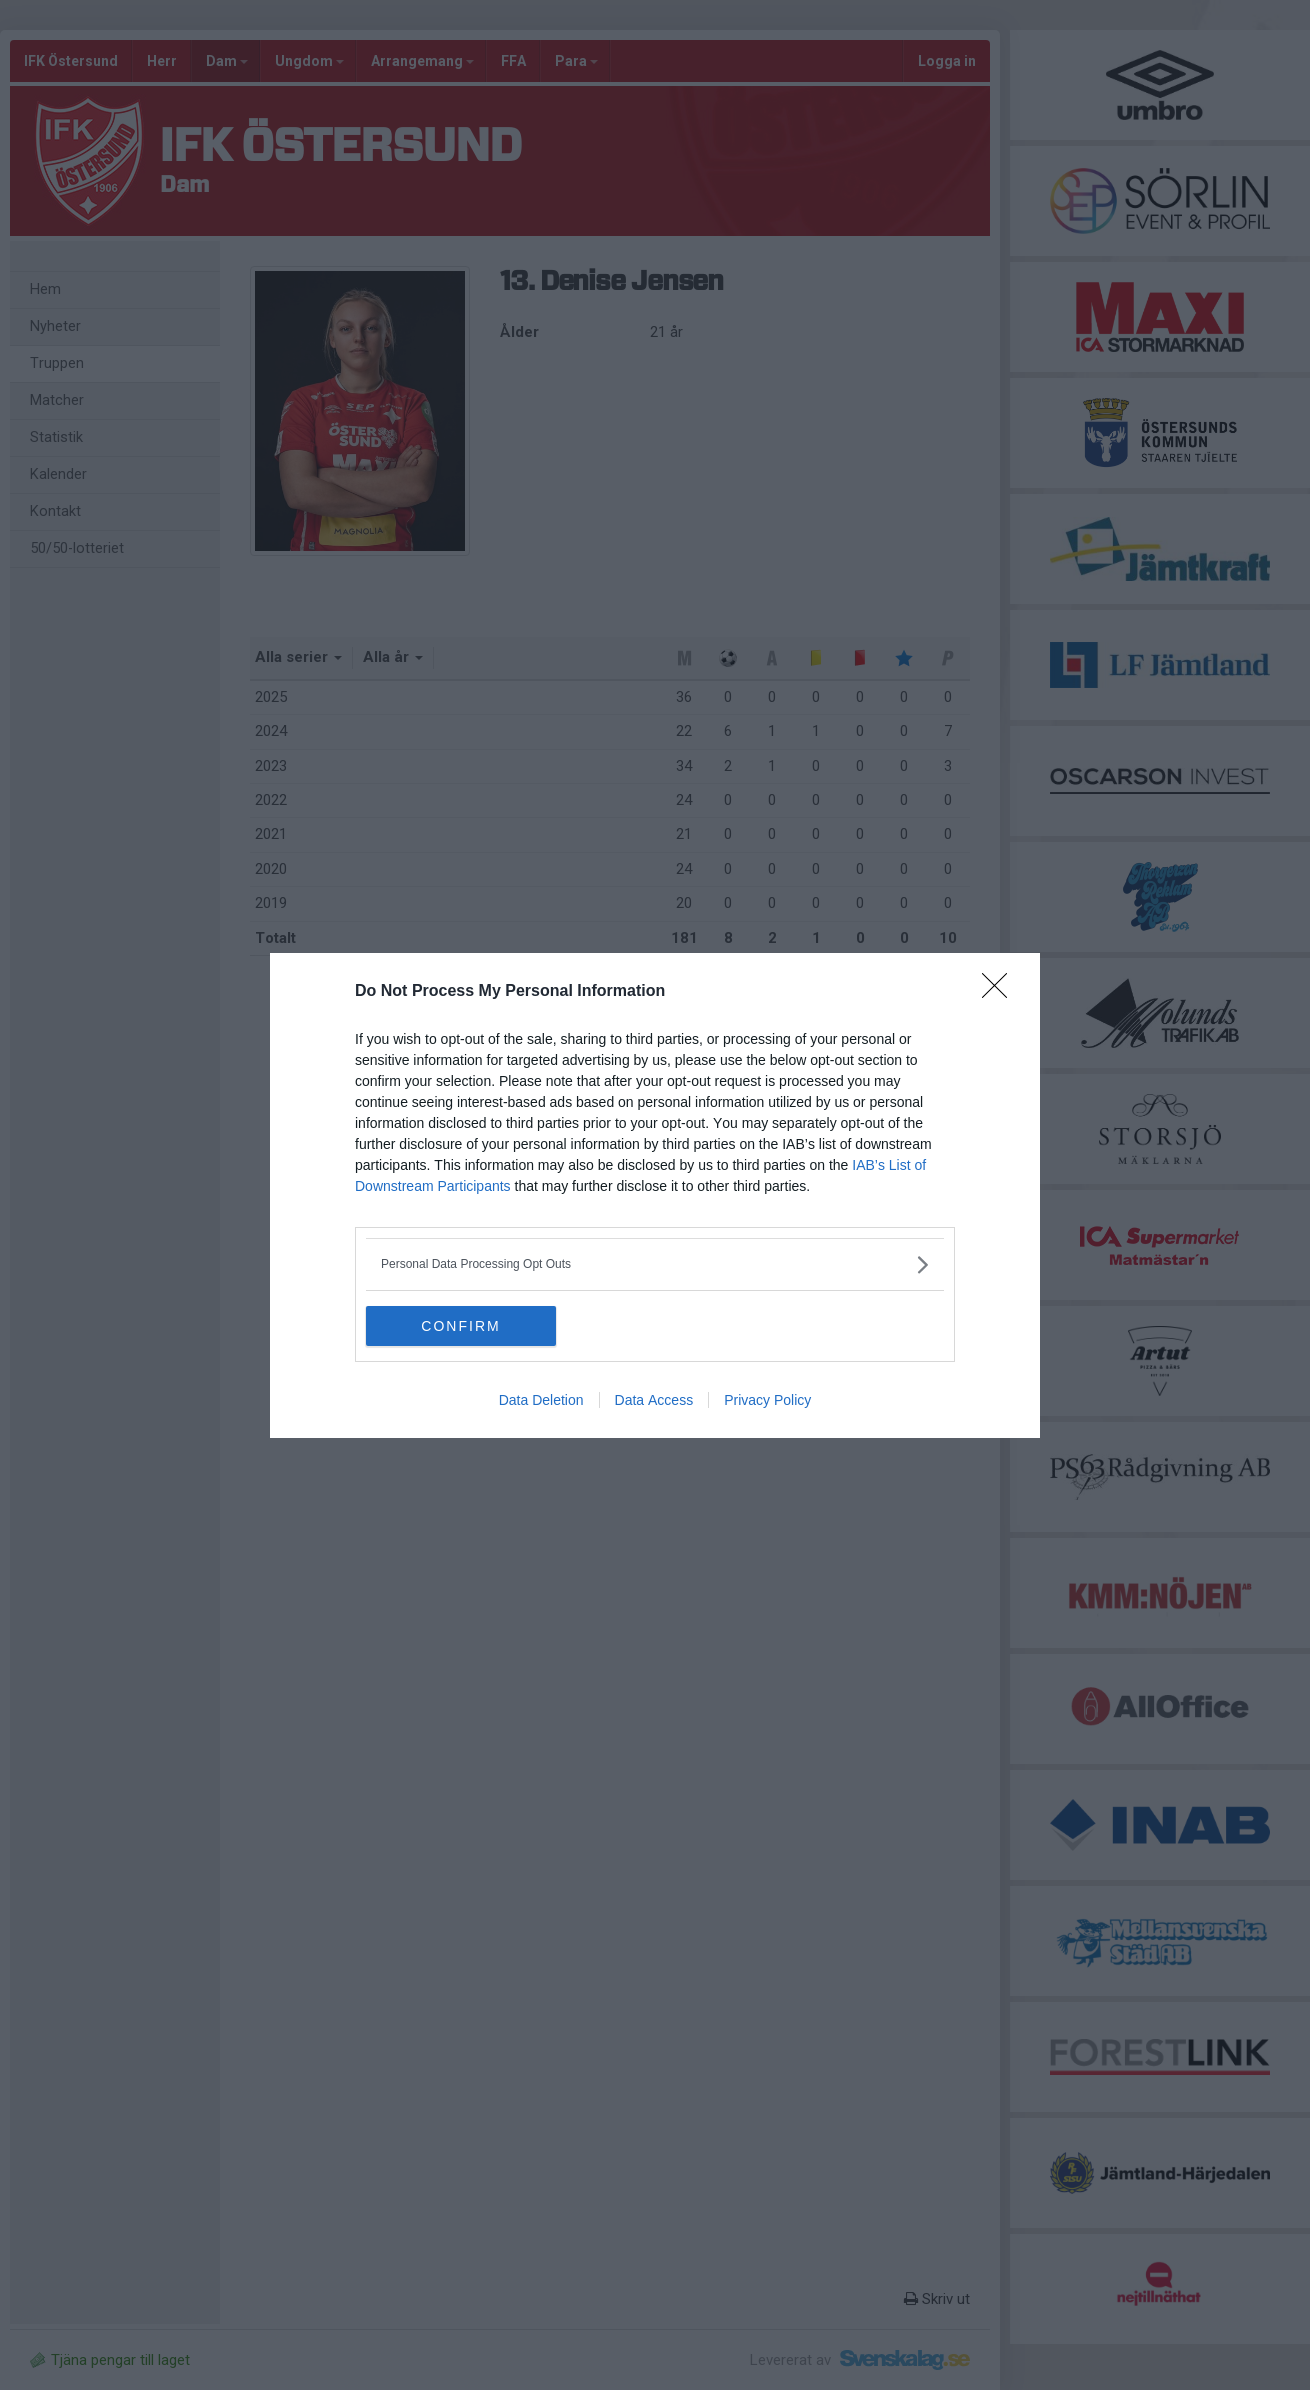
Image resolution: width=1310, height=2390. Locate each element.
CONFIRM (460, 1325)
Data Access (654, 1400)
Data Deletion (541, 1400)
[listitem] (655, 1264)
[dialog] (655, 1195)
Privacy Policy (767, 1400)
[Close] (1001, 992)
